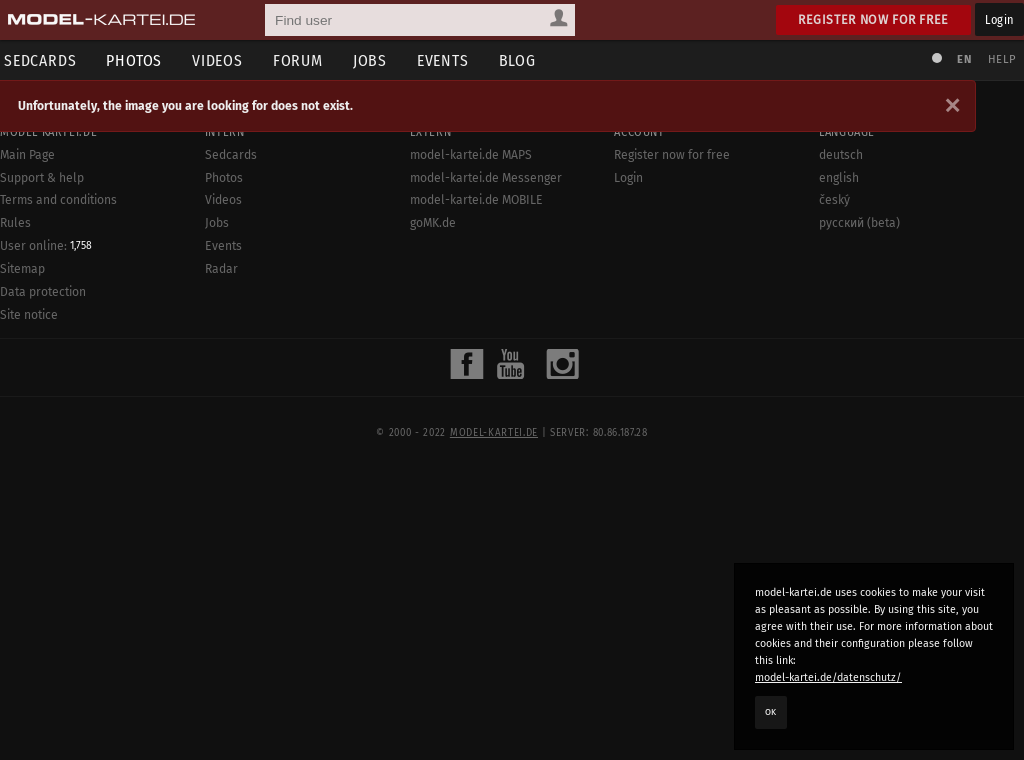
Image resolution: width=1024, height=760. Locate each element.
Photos (140, 60)
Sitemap (22, 269)
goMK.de (433, 223)
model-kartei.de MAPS (471, 155)
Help (1000, 59)
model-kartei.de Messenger (486, 178)
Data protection (43, 292)
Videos (223, 60)
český (834, 200)
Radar (221, 269)
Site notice (29, 315)
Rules (15, 223)
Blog (523, 60)
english (839, 178)
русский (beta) (859, 223)
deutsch (841, 155)
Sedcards (231, 155)
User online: (46, 246)
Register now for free (873, 19)
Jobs (376, 60)
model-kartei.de (494, 433)
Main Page (27, 155)
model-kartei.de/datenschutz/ (828, 677)
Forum (304, 60)
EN (962, 59)
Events (449, 60)
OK (771, 712)
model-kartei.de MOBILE (476, 200)
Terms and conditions (58, 200)
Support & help (42, 178)
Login (999, 19)
